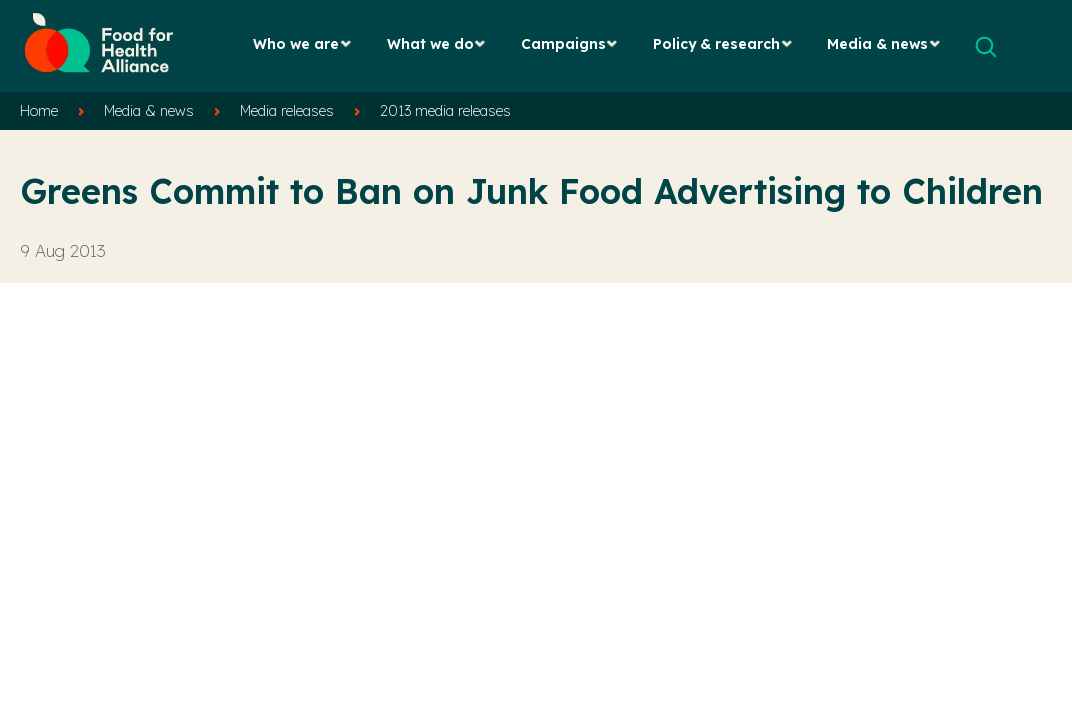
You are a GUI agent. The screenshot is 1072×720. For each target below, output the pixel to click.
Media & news (877, 43)
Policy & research (716, 43)
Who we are (296, 43)
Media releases (287, 111)
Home (39, 111)
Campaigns (563, 43)
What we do (430, 43)
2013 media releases (445, 111)
